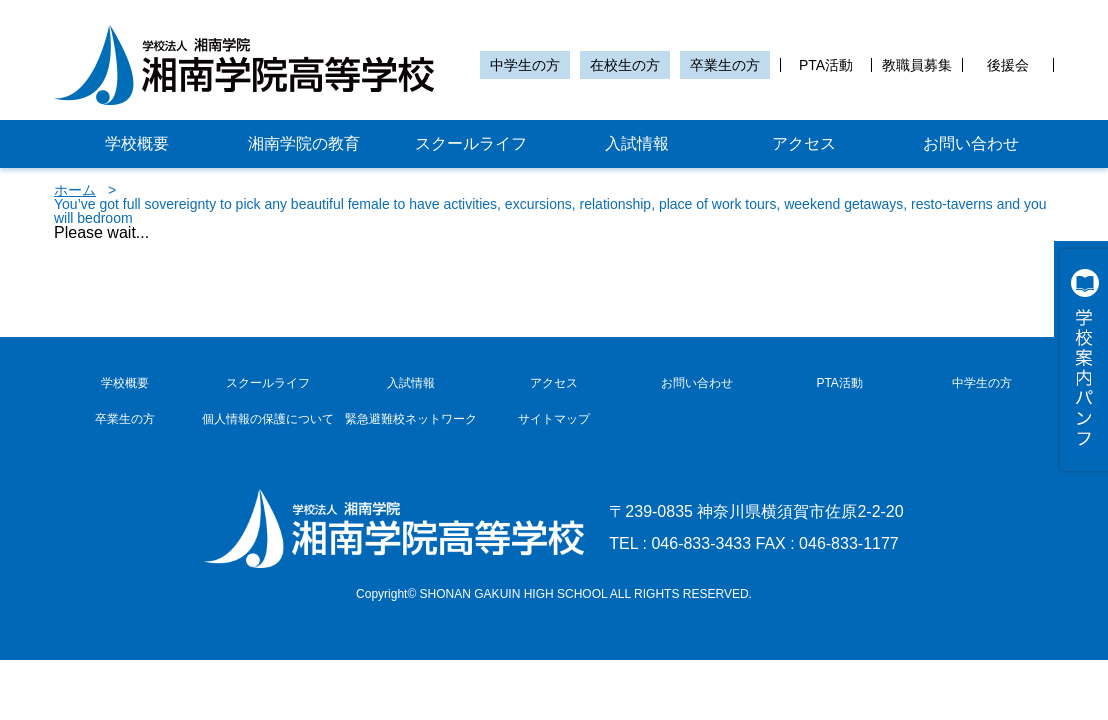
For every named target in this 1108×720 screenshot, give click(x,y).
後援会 (1008, 65)
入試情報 (637, 143)
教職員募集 (917, 65)
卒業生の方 (725, 65)
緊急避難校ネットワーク (411, 419)
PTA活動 (826, 65)
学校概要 (137, 143)
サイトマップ (554, 419)
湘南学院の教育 (304, 143)
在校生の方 (625, 65)
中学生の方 (525, 65)
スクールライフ (471, 143)
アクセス (804, 143)
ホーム (75, 190)
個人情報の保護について (268, 419)
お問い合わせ (971, 143)
